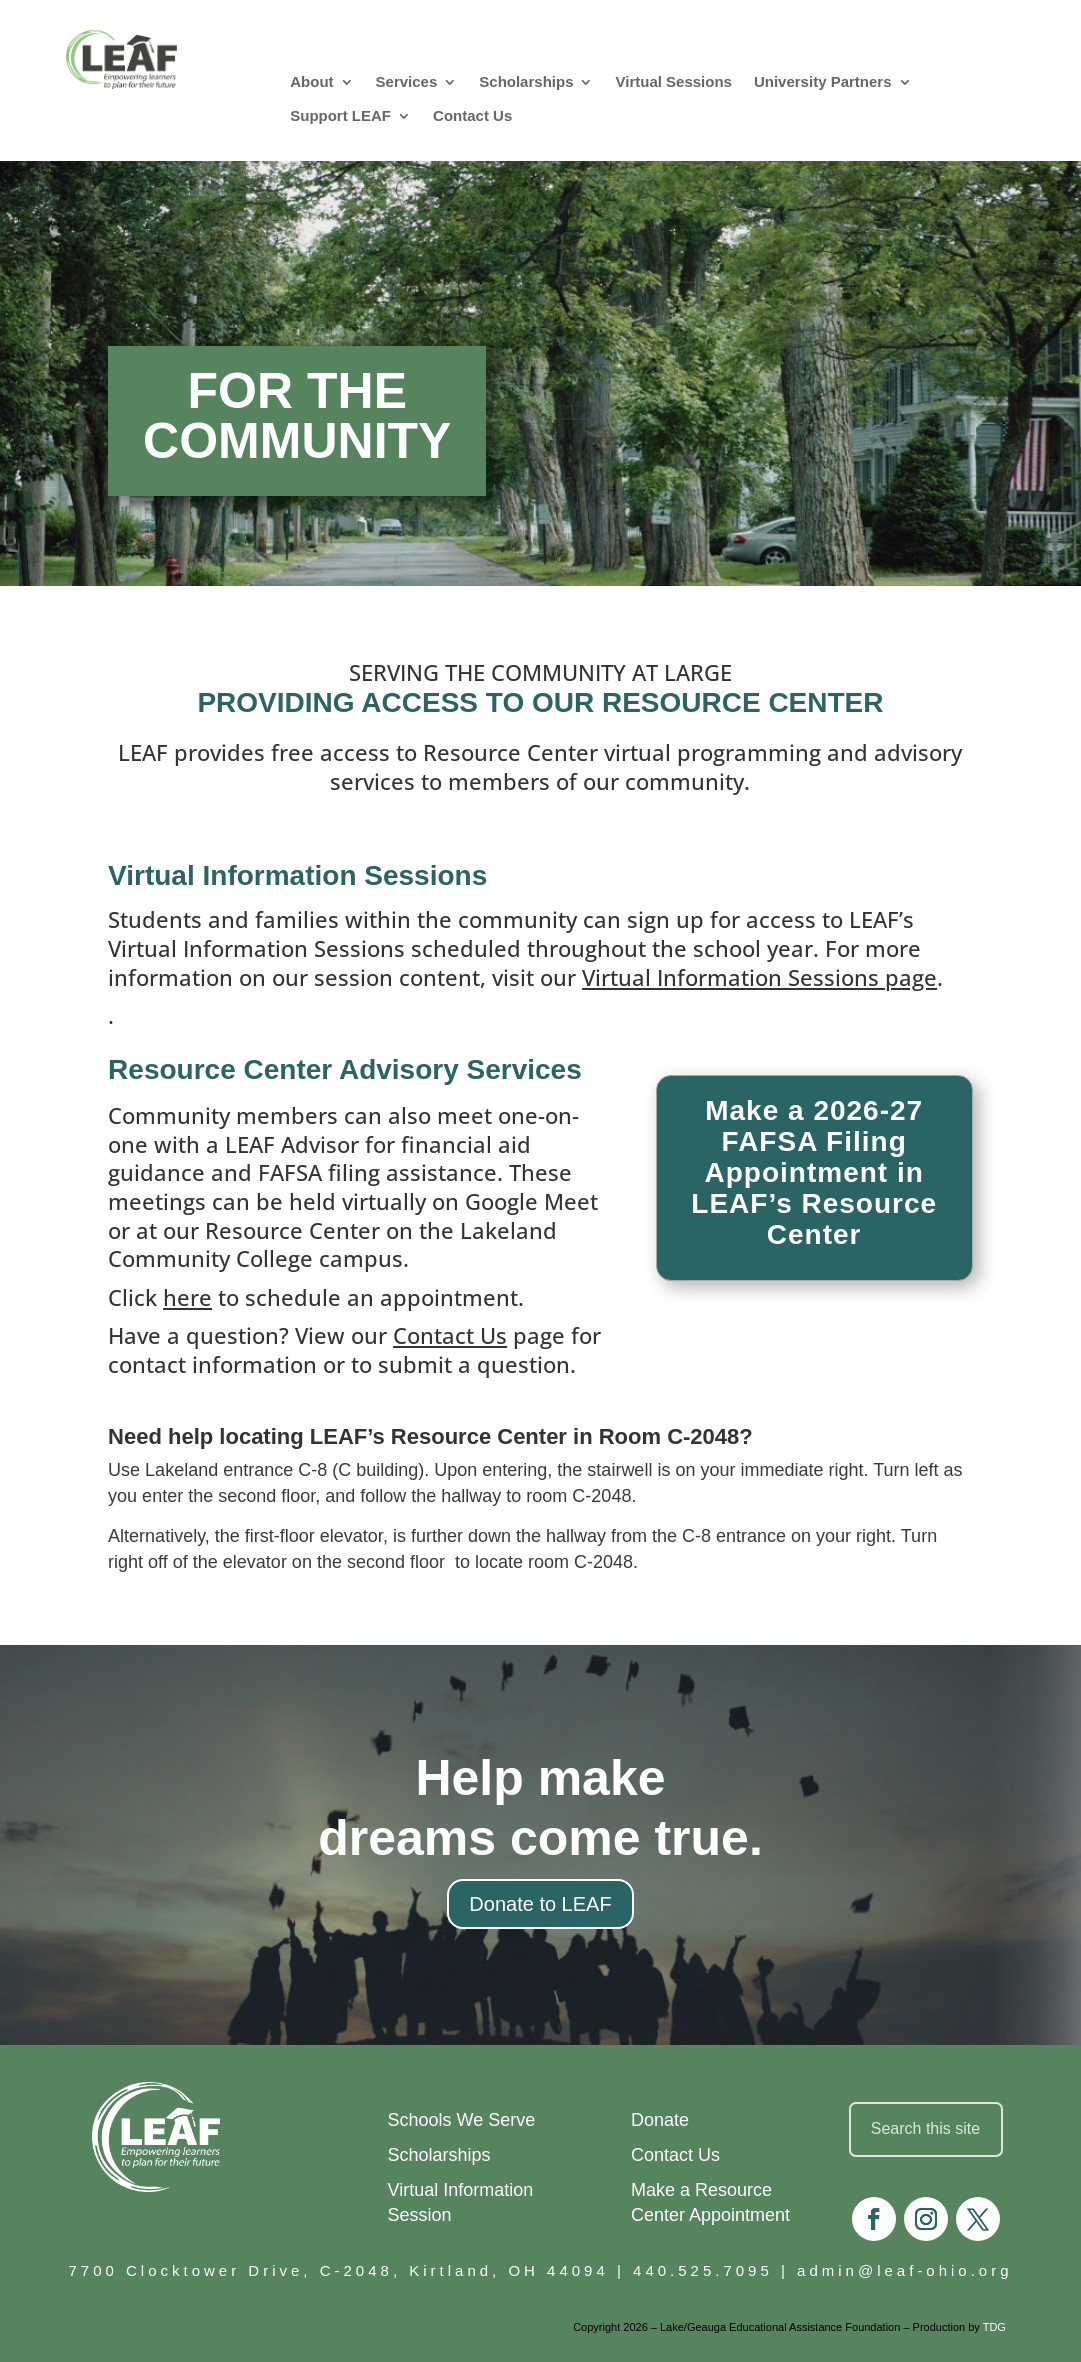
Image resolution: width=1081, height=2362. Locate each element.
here (187, 1297)
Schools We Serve (462, 2120)
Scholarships (526, 81)
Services (407, 81)
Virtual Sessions (673, 81)
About (311, 81)
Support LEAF (340, 115)
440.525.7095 (703, 2270)
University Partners (823, 81)
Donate (660, 2120)
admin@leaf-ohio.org (904, 2270)
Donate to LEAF (540, 1904)
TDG (994, 2327)
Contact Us (472, 115)
